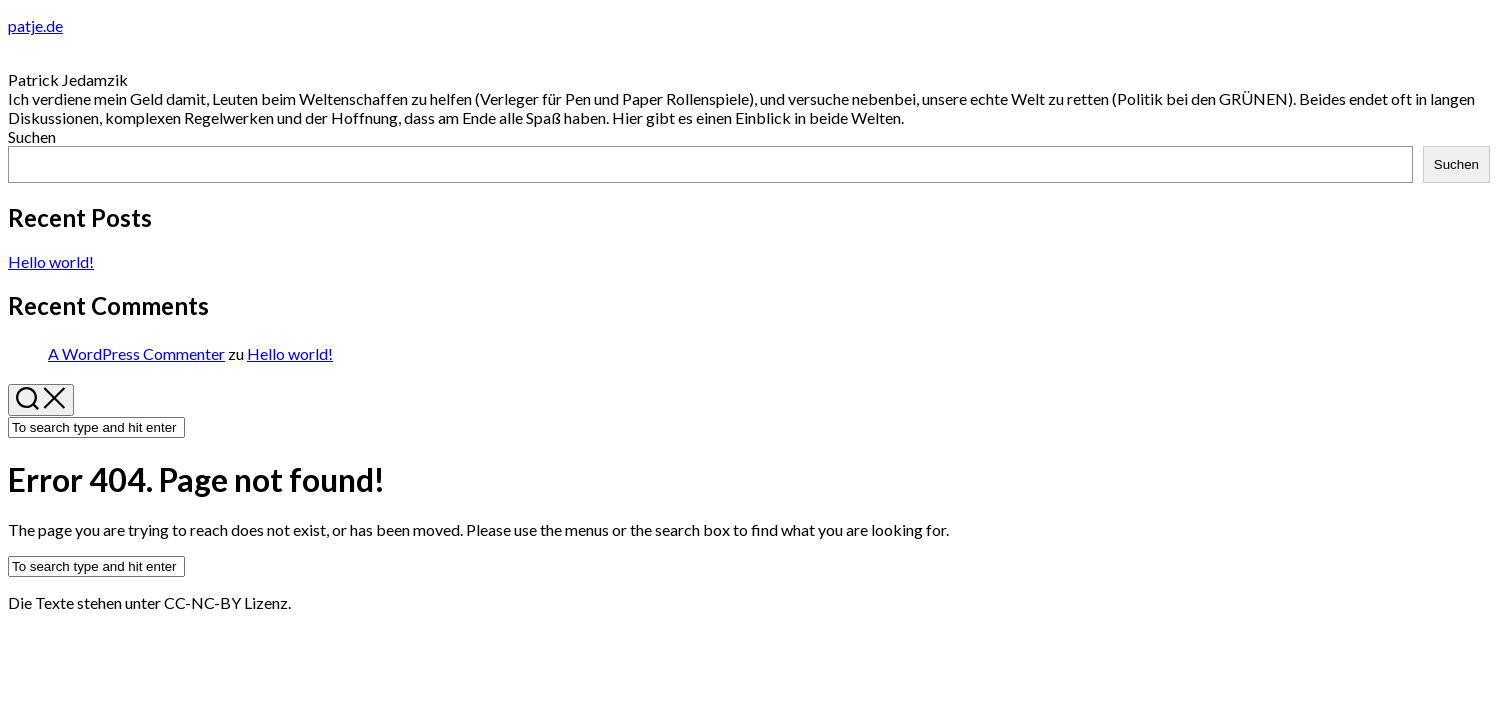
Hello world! (51, 261)
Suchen (32, 136)
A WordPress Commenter (136, 353)
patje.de (35, 25)
